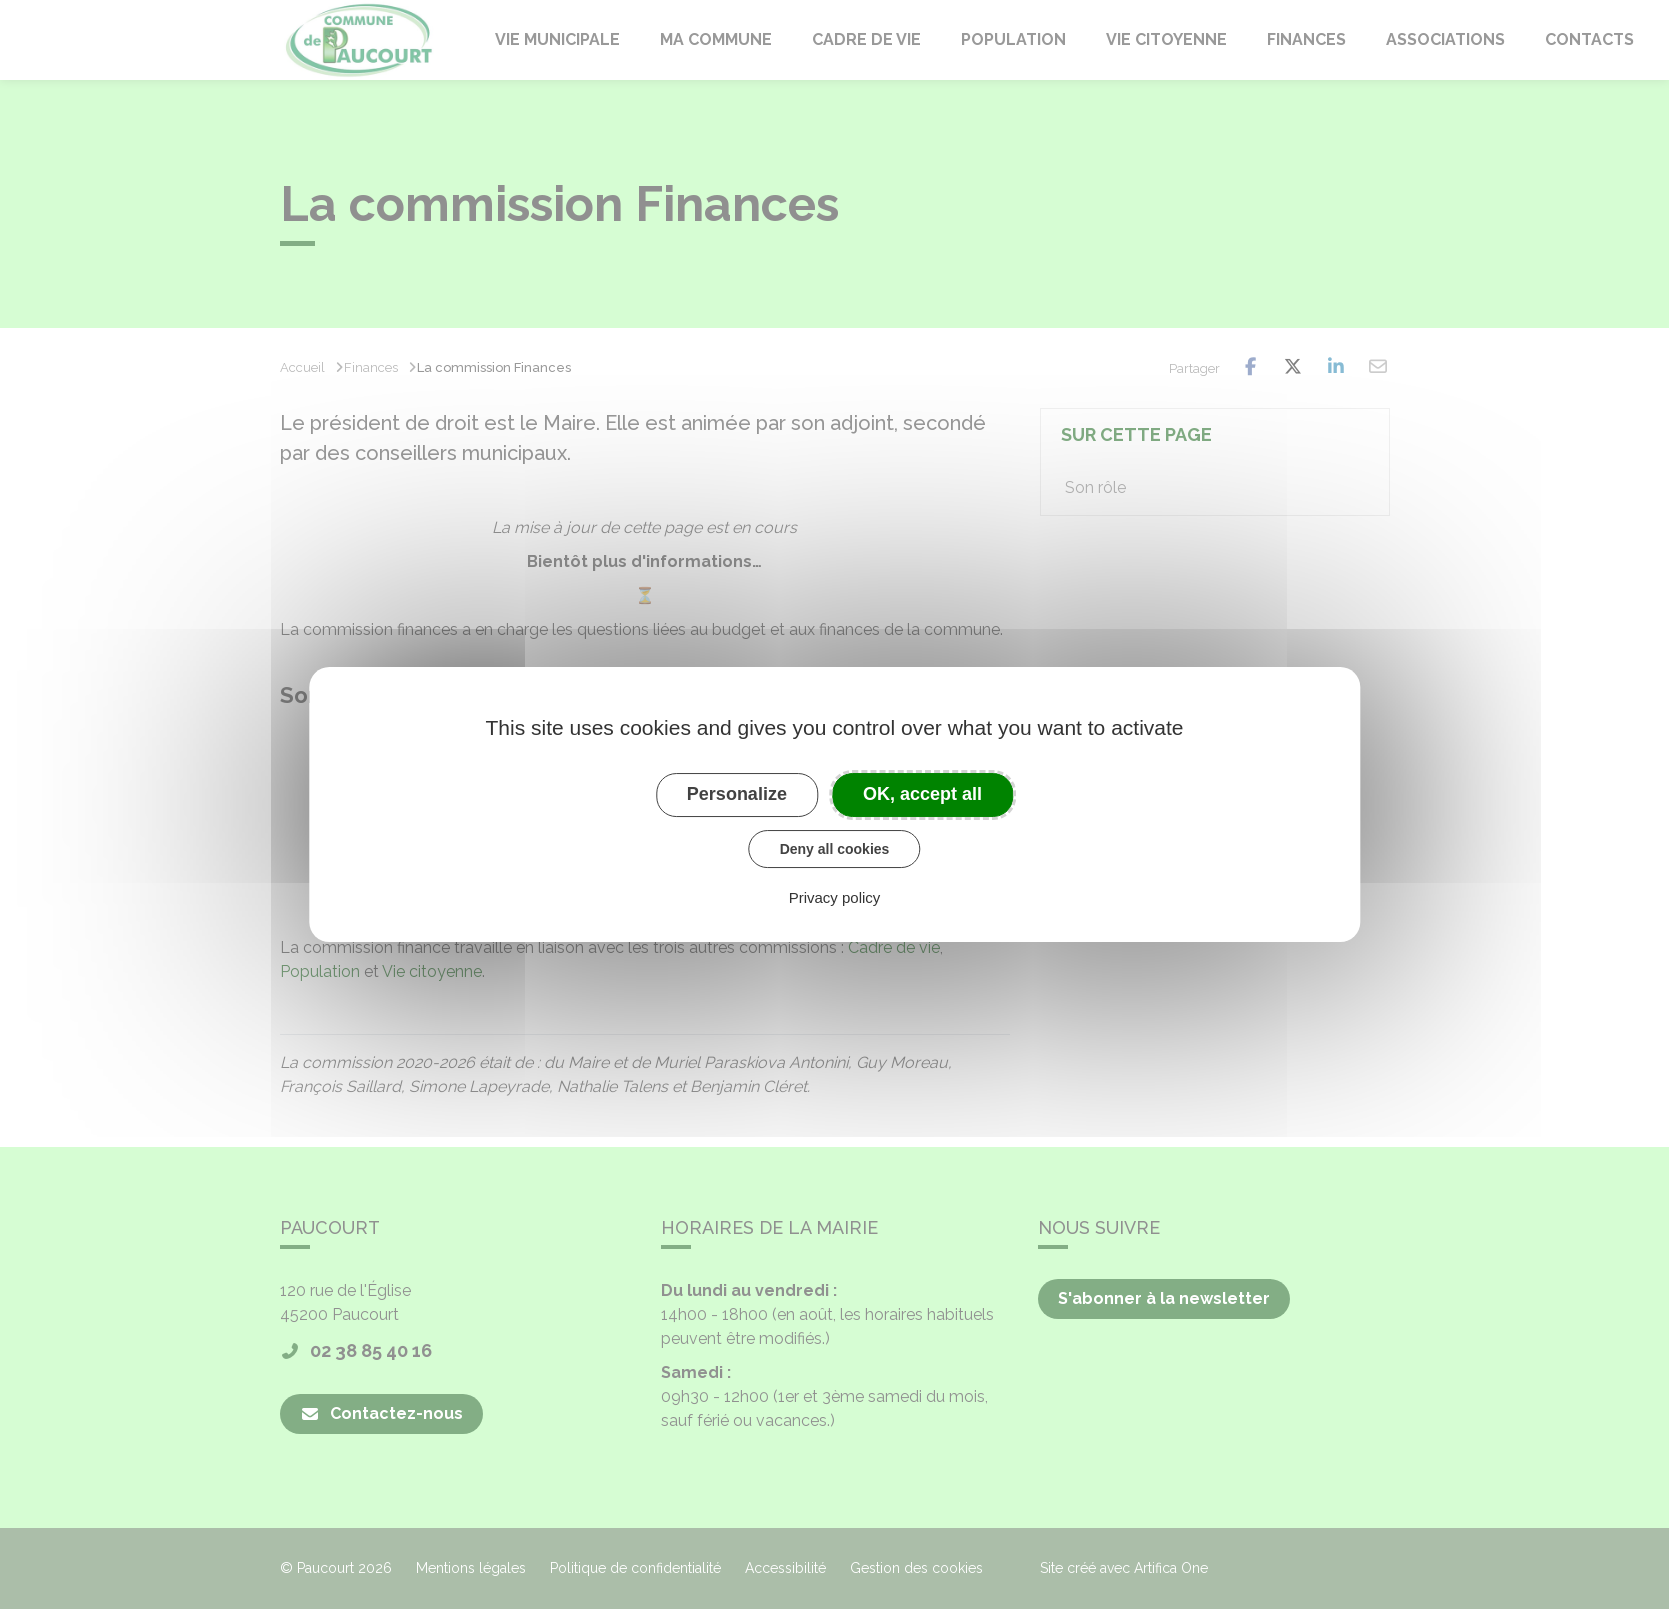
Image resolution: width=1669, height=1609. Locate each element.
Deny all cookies (835, 849)
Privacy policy (835, 897)
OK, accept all (922, 794)
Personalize (737, 794)
